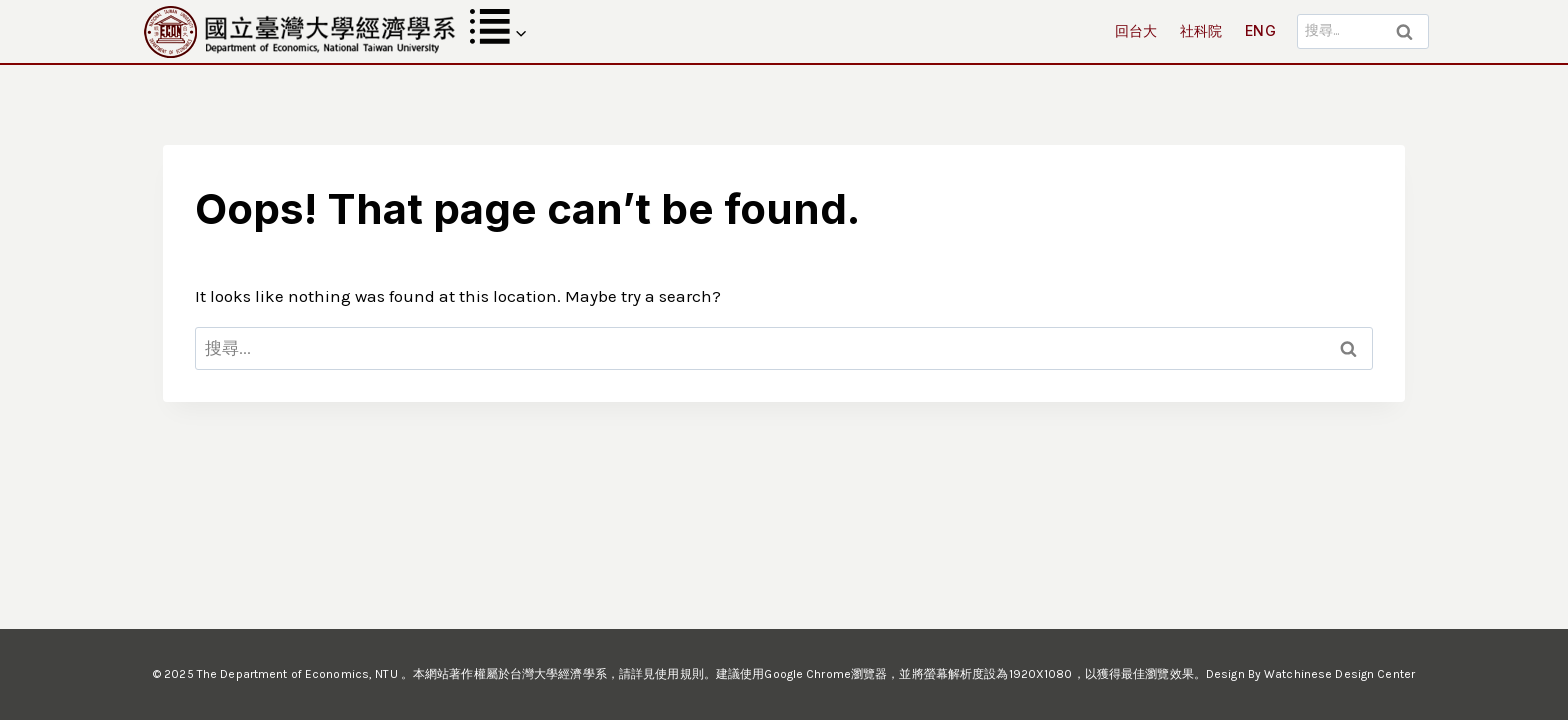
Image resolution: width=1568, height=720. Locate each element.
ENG (1260, 30)
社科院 (1201, 30)
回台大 (1136, 30)
